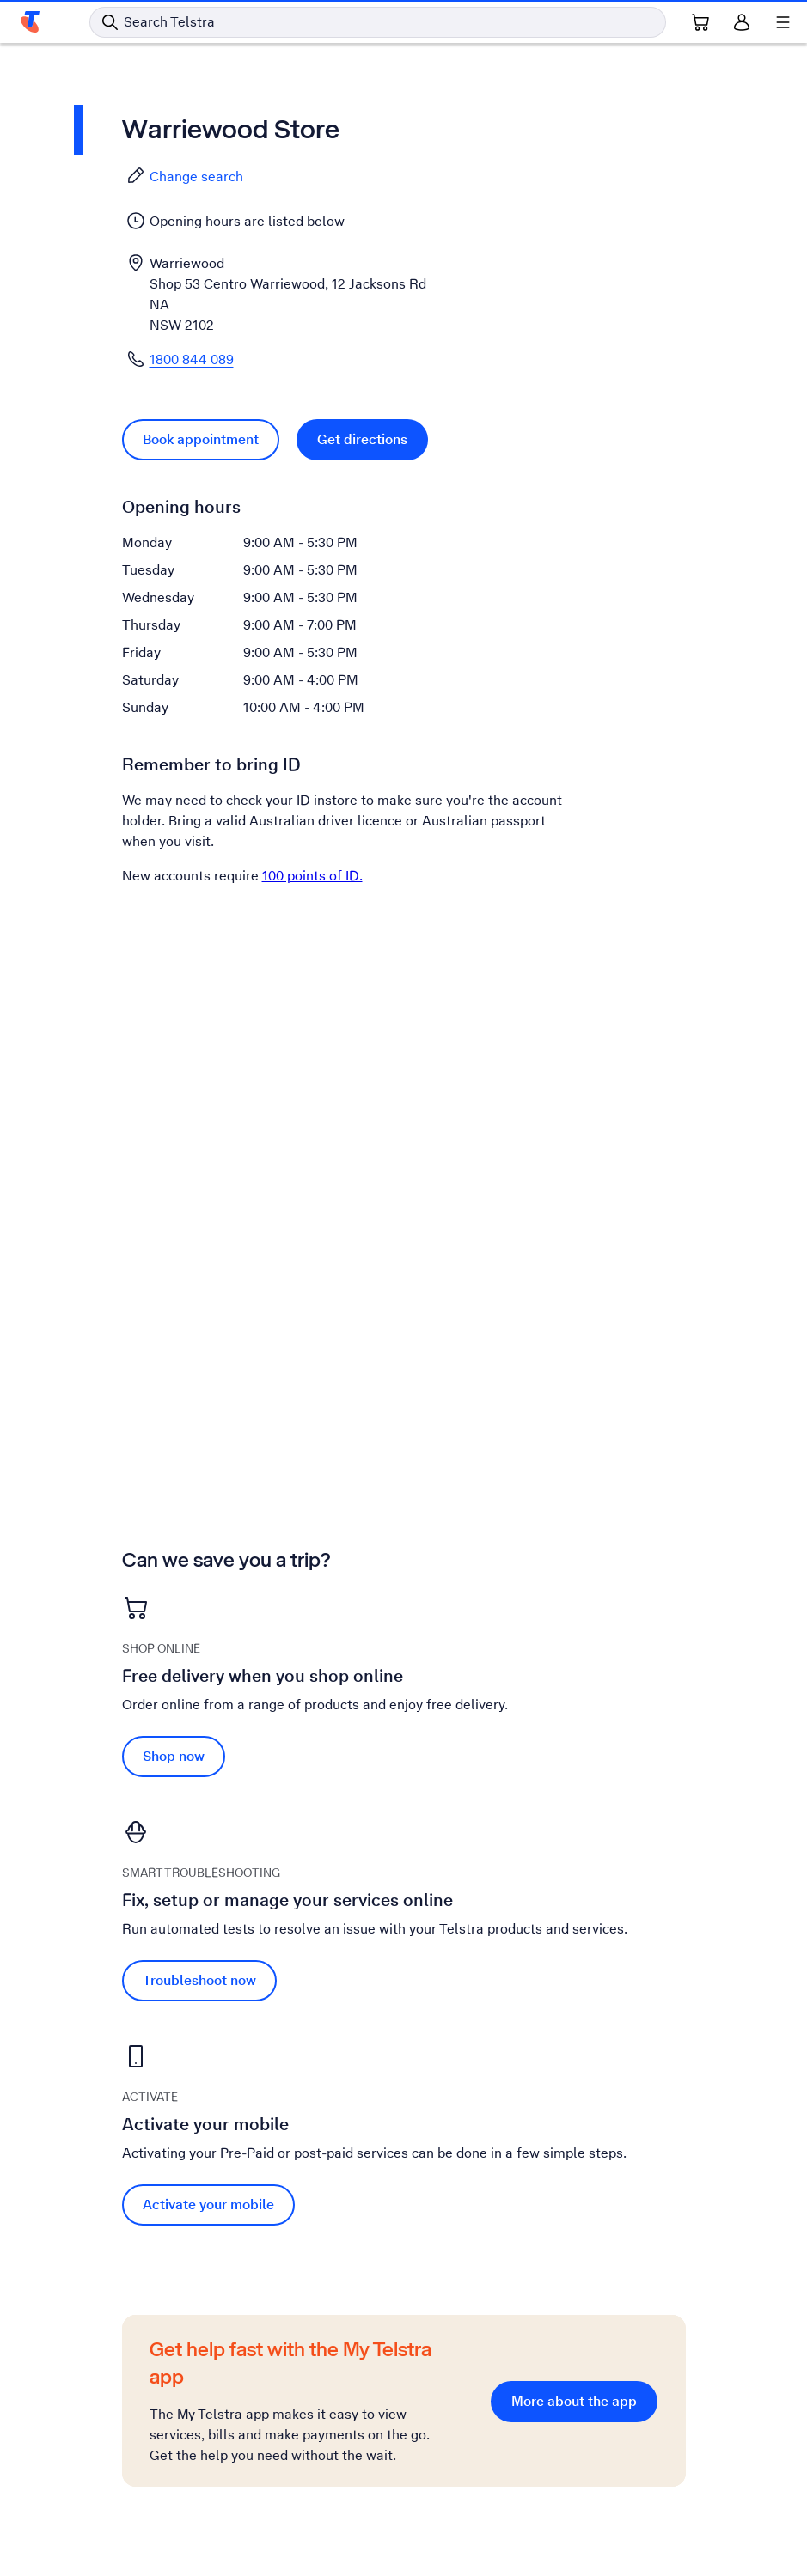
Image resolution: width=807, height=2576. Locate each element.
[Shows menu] (783, 22)
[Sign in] (741, 22)
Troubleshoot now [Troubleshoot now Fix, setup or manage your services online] (199, 1980)
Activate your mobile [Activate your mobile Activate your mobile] (208, 2204)
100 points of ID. (312, 876)
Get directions (362, 439)
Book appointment (201, 439)
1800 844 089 (192, 359)
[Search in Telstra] (377, 22)
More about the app (574, 2401)
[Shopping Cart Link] (700, 22)
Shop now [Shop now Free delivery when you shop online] (174, 1756)
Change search (184, 176)
